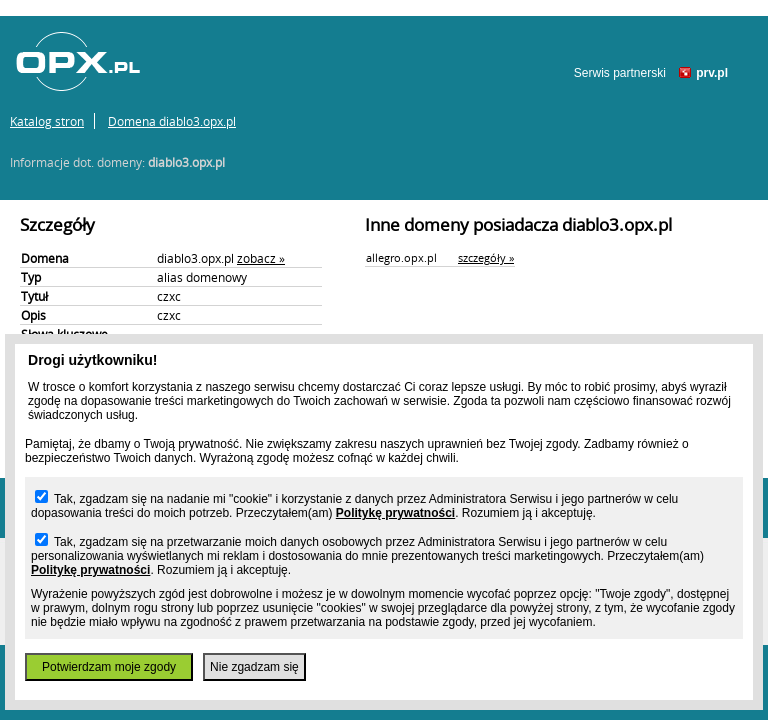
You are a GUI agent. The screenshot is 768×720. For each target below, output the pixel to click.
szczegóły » (486, 257)
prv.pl (712, 73)
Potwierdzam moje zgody (109, 667)
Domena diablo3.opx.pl (172, 121)
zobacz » (261, 258)
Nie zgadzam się (254, 667)
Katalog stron (47, 121)
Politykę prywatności (395, 513)
